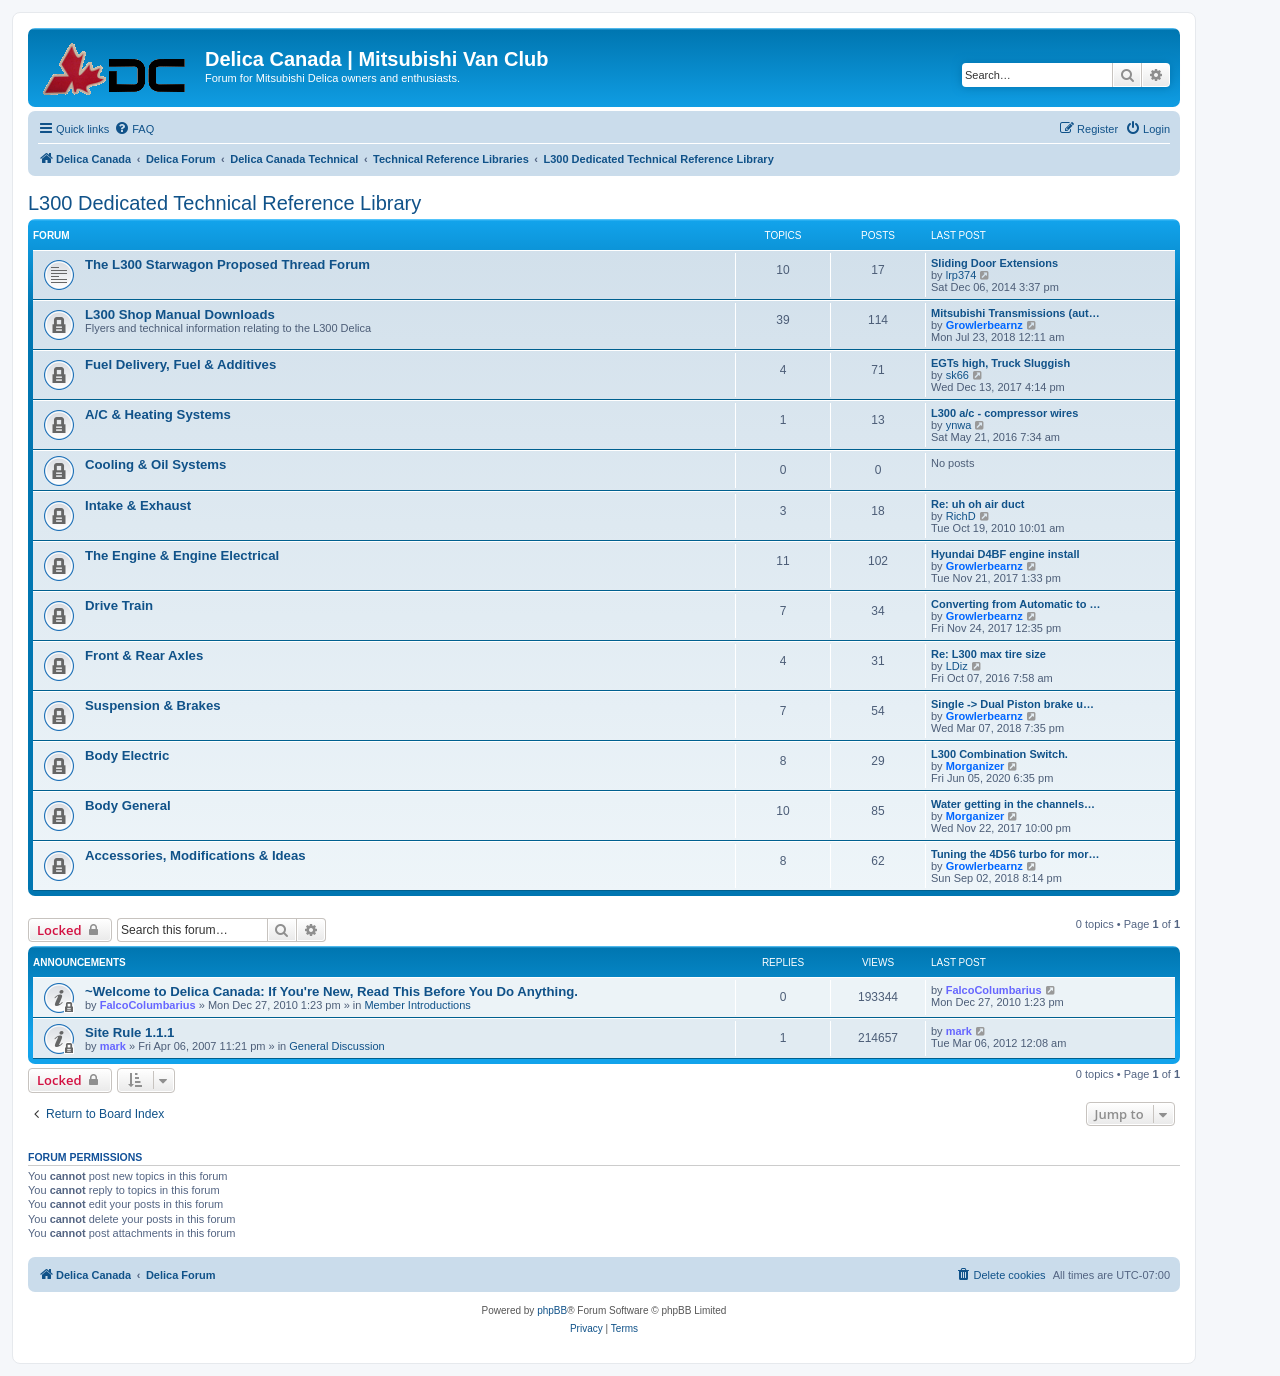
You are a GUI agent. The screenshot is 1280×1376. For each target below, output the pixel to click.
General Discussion (336, 1046)
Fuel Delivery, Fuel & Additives (180, 364)
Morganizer (975, 766)
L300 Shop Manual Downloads (180, 314)
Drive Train (119, 605)
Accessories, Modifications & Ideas (195, 855)
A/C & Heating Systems (158, 414)
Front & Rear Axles (144, 655)
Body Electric (127, 755)
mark (113, 1046)
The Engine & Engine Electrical (182, 555)
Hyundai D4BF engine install (1005, 554)
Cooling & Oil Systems (155, 464)
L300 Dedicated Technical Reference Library (224, 203)
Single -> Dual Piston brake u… (1012, 704)
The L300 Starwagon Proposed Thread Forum (227, 264)
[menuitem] (134, 129)
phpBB (552, 1310)
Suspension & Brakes (153, 705)
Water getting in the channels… (1013, 804)
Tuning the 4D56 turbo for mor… (1015, 854)
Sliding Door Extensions (994, 263)
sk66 (957, 375)
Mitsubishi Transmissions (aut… (1015, 313)
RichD (961, 516)
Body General (128, 805)
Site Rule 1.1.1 (129, 1032)
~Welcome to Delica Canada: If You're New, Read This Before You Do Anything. (331, 991)
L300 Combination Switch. (999, 754)
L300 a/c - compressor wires (1004, 413)
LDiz (957, 666)
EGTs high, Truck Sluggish (1000, 363)
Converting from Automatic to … (1015, 604)
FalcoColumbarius (148, 1005)
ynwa (959, 425)
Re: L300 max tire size (988, 654)
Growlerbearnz (984, 325)
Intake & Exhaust (138, 505)
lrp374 (961, 275)
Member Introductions (417, 1005)
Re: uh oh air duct (978, 504)
